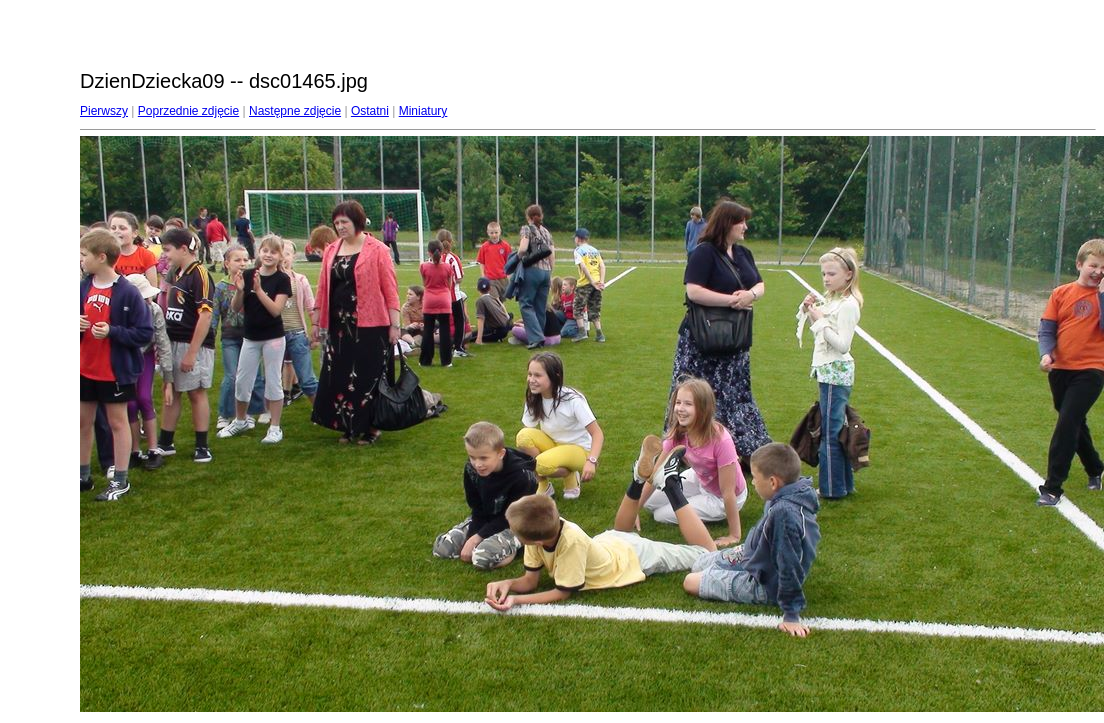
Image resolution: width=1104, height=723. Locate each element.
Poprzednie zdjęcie (188, 111)
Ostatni (370, 111)
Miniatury (423, 111)
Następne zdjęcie (295, 111)
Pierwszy (104, 111)
